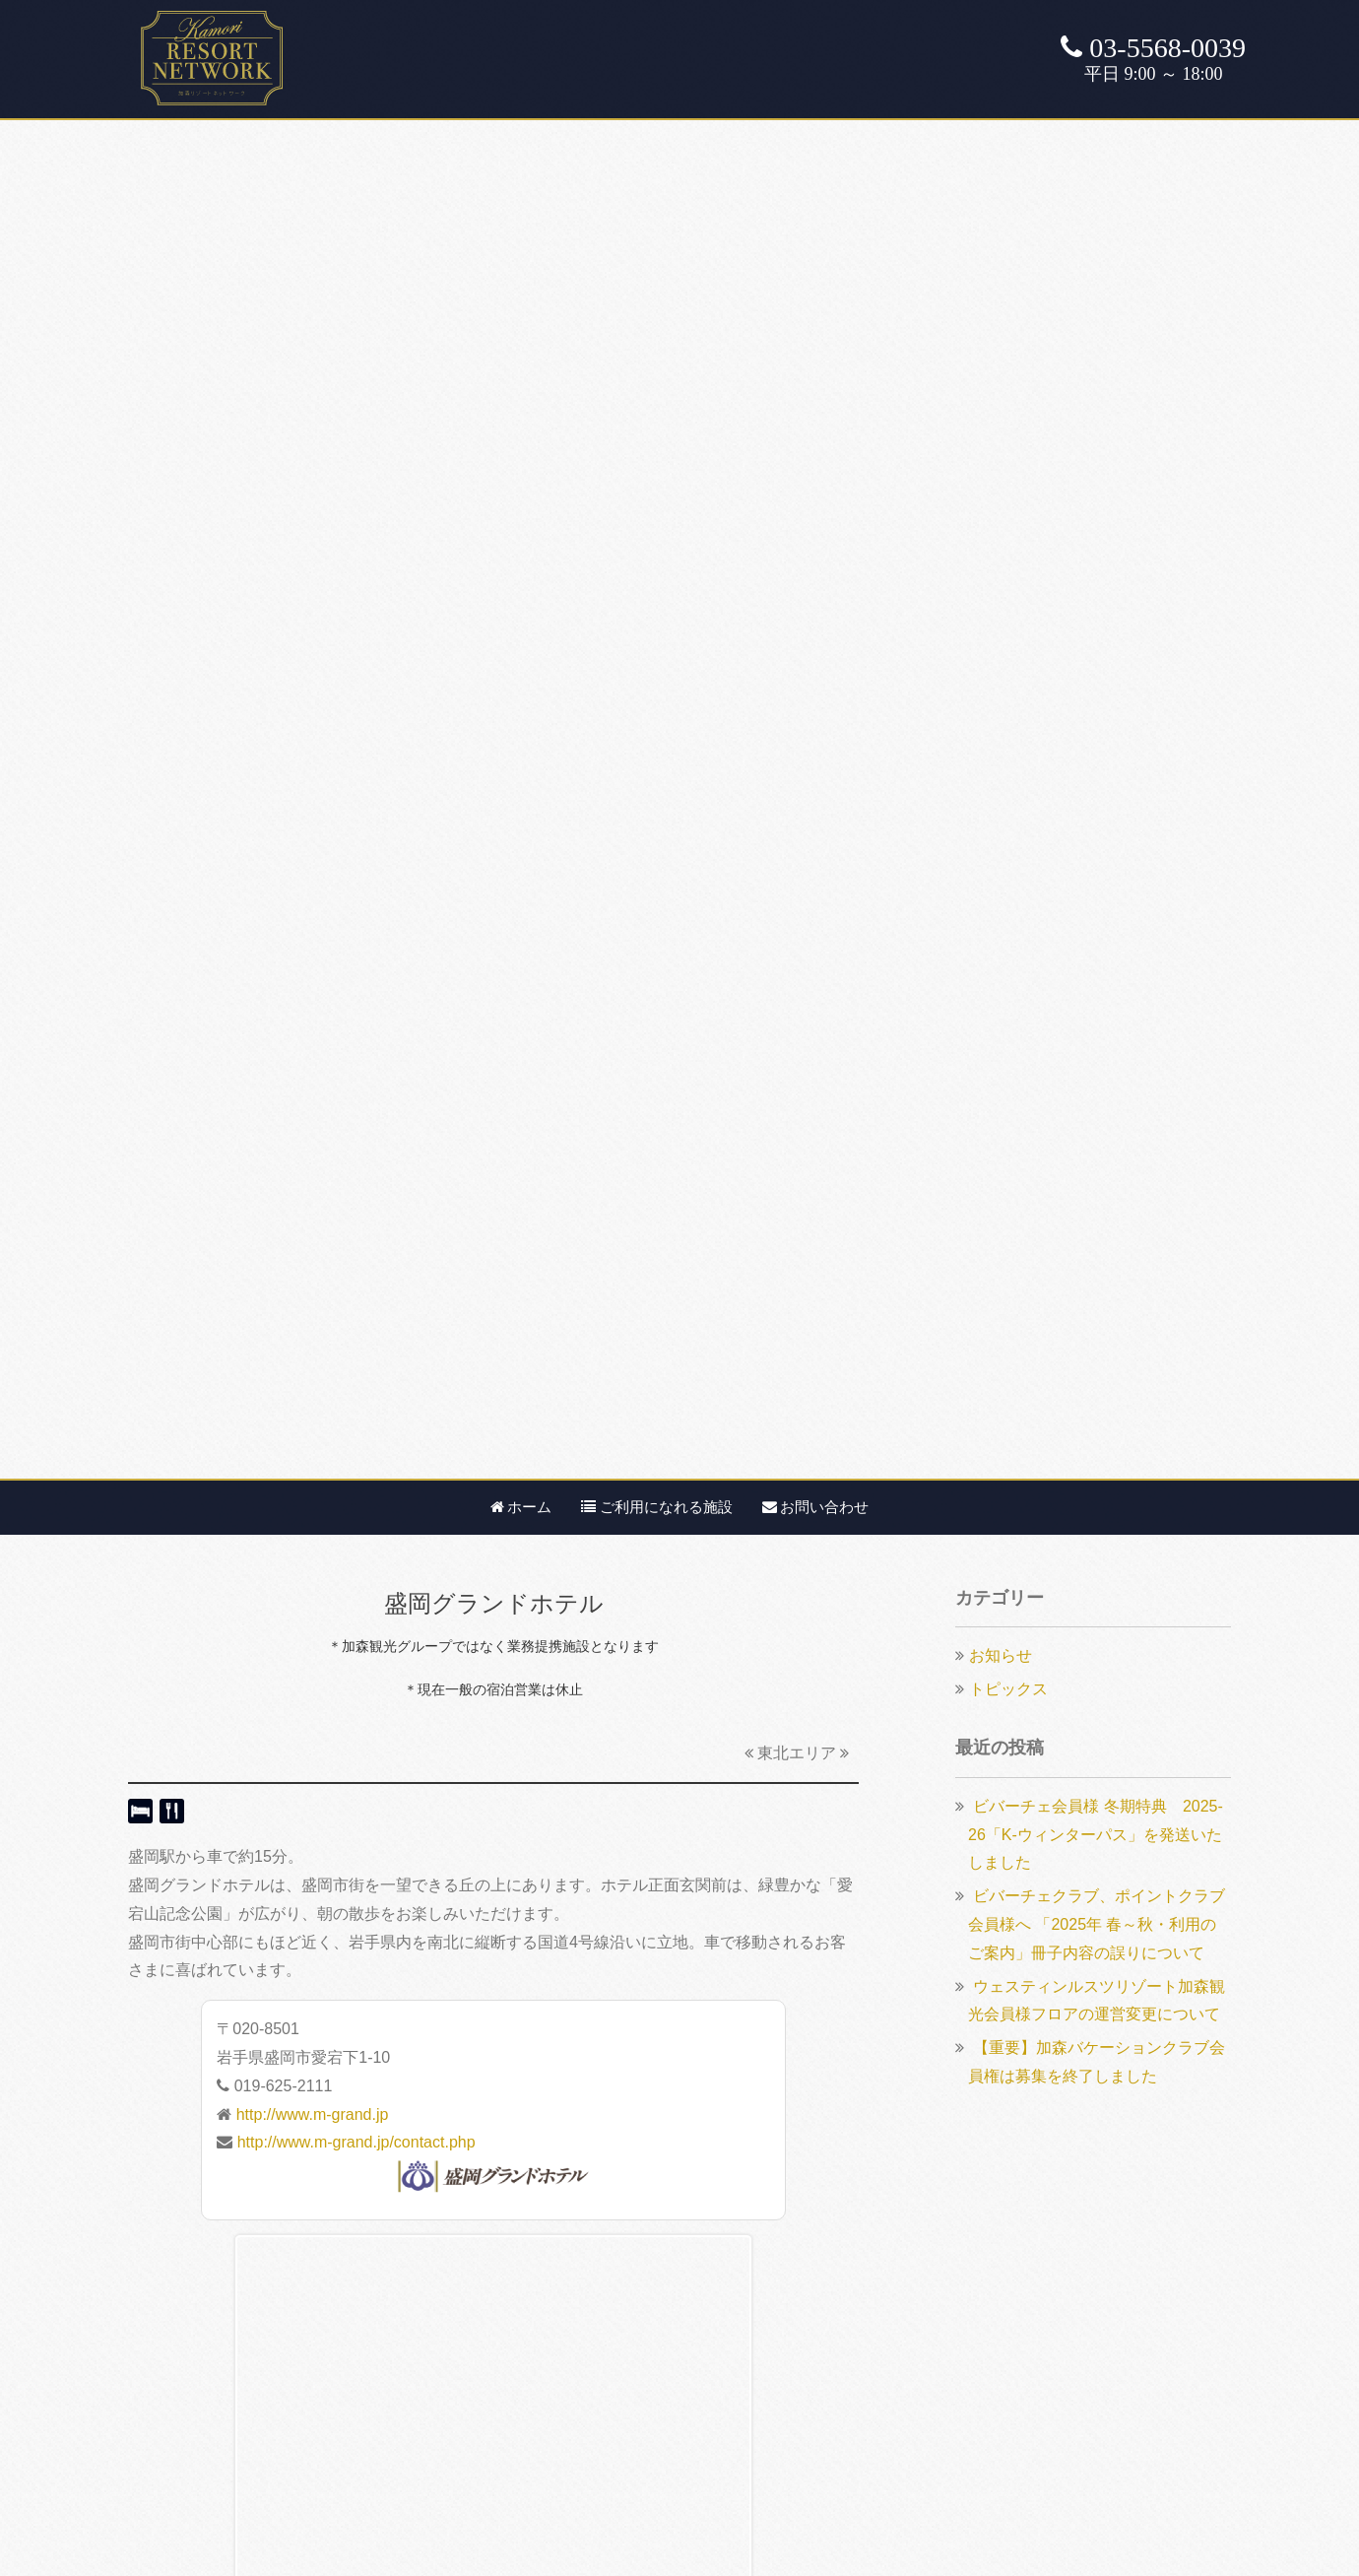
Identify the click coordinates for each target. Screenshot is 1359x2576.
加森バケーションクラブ (212, 2246)
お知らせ (1000, 314)
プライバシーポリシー (598, 2275)
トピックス (1008, 348)
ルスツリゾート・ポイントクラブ (244, 2303)
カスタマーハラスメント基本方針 (637, 2303)
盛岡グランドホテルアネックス (248, 1335)
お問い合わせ (816, 166)
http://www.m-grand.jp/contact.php (356, 801)
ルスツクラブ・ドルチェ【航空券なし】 (268, 2332)
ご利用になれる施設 (657, 166)
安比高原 (817, 1335)
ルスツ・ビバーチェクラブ (220, 2275)
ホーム (521, 166)
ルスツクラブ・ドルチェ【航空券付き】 (268, 2360)
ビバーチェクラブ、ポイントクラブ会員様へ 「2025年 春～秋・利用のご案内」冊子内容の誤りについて (1096, 584)
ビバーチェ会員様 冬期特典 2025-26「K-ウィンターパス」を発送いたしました (1095, 494)
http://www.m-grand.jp (312, 773)
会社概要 (550, 2246)
